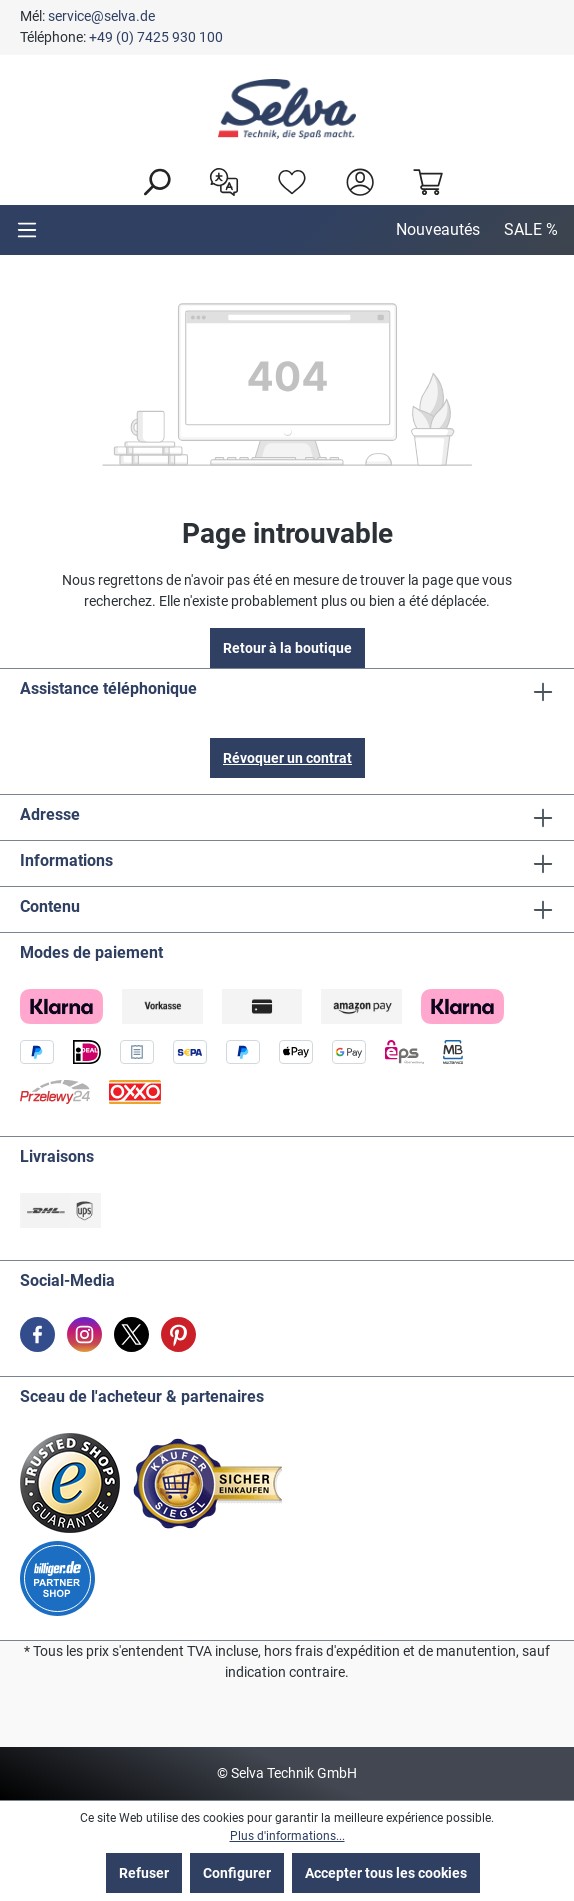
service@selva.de (101, 16)
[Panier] (423, 180)
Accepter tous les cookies (386, 1873)
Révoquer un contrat (287, 758)
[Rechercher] (151, 180)
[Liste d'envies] (287, 180)
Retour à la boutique (287, 648)
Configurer (237, 1873)
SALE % (531, 229)
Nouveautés (438, 229)
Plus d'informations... (287, 1836)
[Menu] (27, 230)
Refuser (144, 1873)
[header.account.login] (355, 180)
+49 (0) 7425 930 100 (156, 37)
